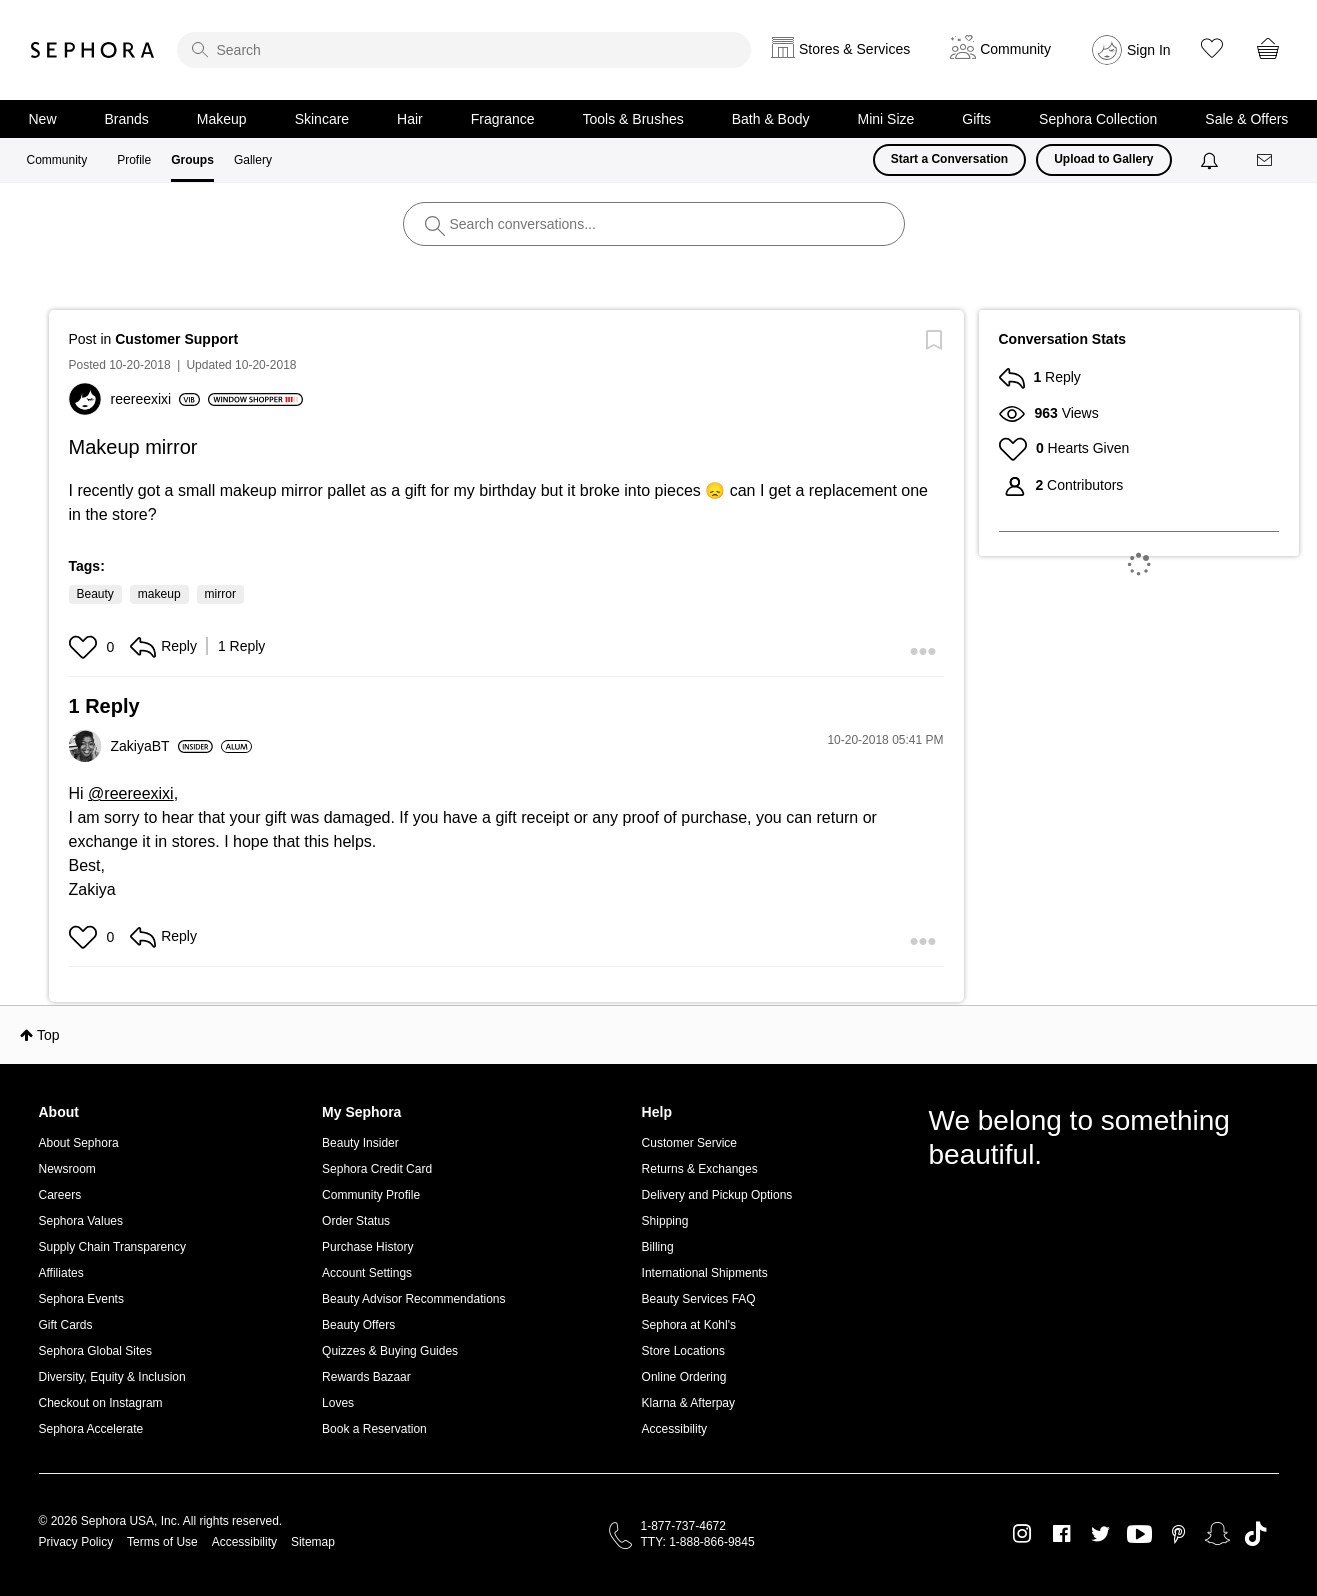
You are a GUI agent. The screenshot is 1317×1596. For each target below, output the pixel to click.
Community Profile (371, 1195)
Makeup (222, 119)
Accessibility (674, 1429)
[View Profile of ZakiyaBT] (162, 746)
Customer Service (689, 1143)
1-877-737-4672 (683, 1526)
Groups (192, 160)
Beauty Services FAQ (699, 1299)
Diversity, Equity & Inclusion (112, 1377)
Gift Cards (66, 1325)
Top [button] (48, 1035)
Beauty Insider (360, 1143)
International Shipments (705, 1273)
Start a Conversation (949, 159)
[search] (464, 50)
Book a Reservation (374, 1429)
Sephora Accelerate (91, 1429)
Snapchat (1217, 1534)
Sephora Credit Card (377, 1169)
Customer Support (176, 339)
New (43, 119)
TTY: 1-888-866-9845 (698, 1542)
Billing (658, 1247)
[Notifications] (1211, 160)
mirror (220, 594)
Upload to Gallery (1103, 159)
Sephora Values (81, 1221)
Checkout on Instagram (101, 1403)
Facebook (1061, 1534)
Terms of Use (162, 1542)
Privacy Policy (76, 1542)
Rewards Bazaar (366, 1377)
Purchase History (367, 1247)
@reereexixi (131, 793)
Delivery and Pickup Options (717, 1195)
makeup (159, 594)
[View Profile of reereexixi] (156, 399)
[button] (85, 647)
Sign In (1149, 50)
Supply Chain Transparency (112, 1247)
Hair (410, 119)
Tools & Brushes (633, 119)
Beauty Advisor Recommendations (413, 1299)
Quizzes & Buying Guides (390, 1351)
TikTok (1255, 1534)
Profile (134, 160)
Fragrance (503, 119)
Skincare (322, 119)
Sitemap (313, 1542)
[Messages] (1266, 160)
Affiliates (61, 1273)
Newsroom (67, 1169)
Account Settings (367, 1273)
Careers (60, 1195)
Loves (338, 1403)
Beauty (95, 594)
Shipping (665, 1221)
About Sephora (79, 1143)
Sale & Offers (1246, 119)
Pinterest (1178, 1534)
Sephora (93, 50)
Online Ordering (684, 1377)
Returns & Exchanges (700, 1169)
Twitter (1100, 1534)
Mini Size (886, 119)
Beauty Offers (358, 1325)
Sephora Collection (1098, 119)
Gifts (976, 119)
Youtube (1139, 1535)
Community (57, 160)
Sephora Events (81, 1299)
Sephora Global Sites (95, 1351)
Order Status (356, 1221)
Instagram (1022, 1534)
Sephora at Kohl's (689, 1325)
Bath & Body (771, 119)
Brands (127, 119)
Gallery (253, 160)
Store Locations (683, 1351)
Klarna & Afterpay (688, 1403)
